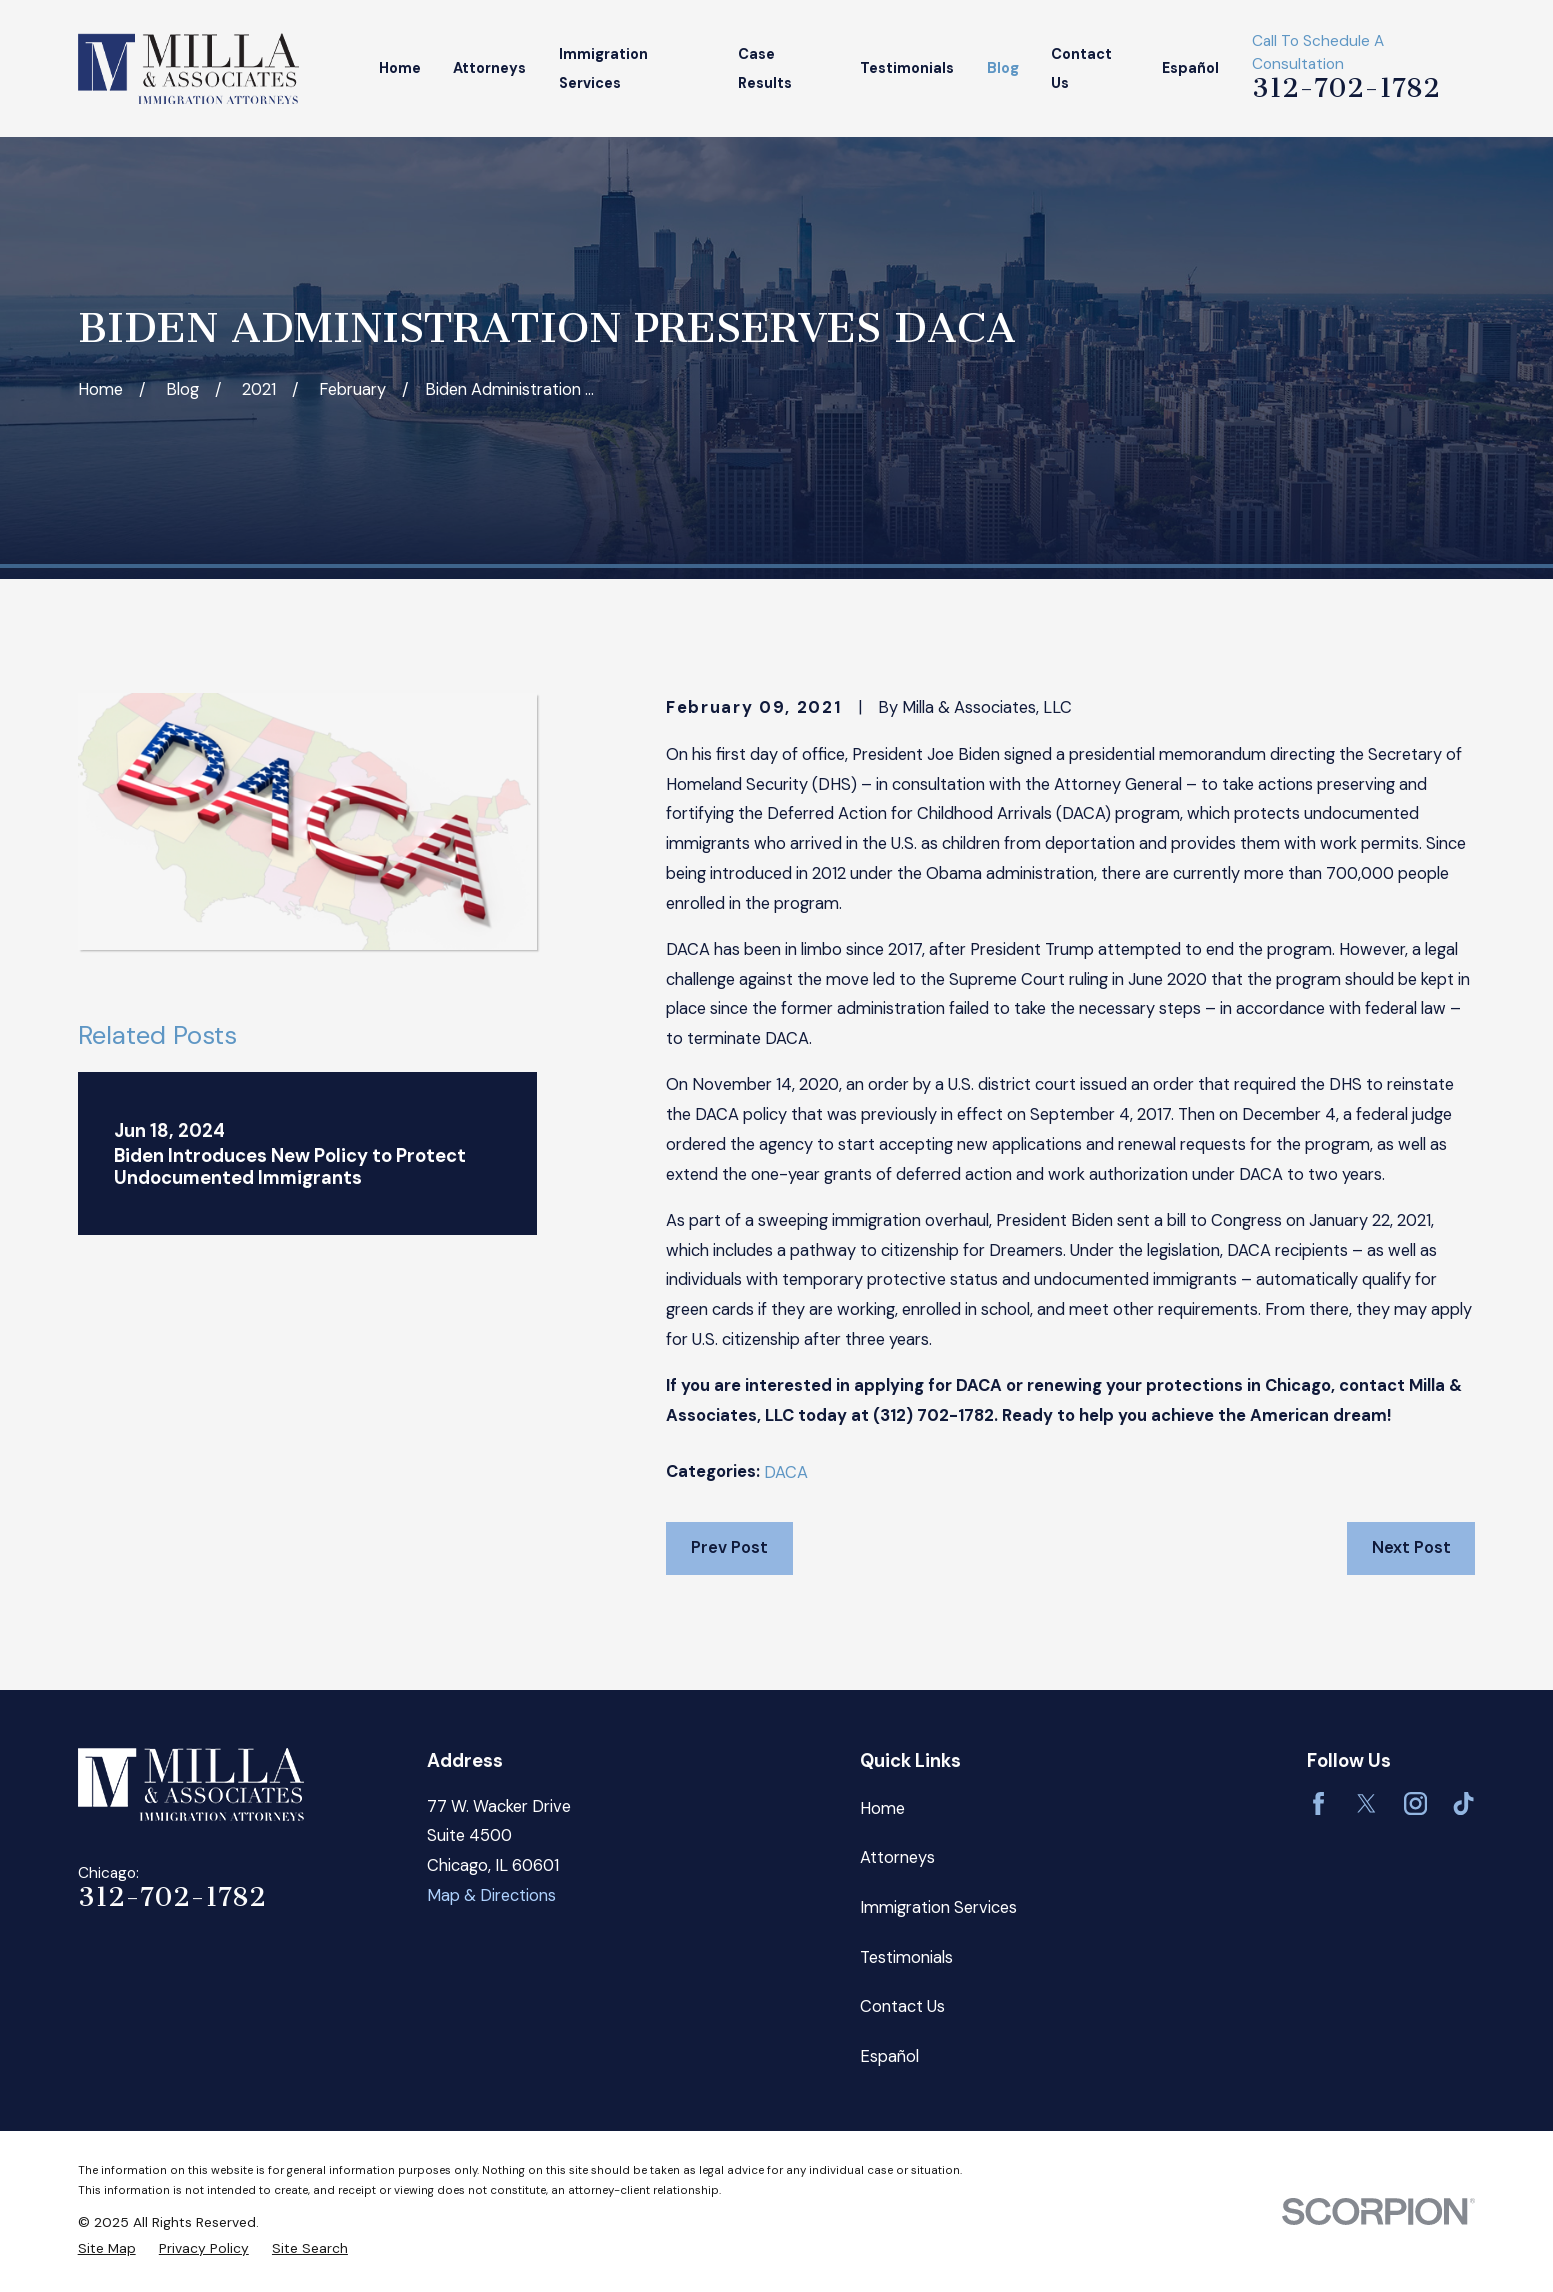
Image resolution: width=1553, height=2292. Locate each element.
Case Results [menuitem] (765, 68)
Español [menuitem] (1190, 68)
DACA (786, 1472)
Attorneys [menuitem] (489, 68)
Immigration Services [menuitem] (603, 68)
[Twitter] (1366, 1803)
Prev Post (729, 1547)
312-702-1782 (1346, 88)
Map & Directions (491, 1895)
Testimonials (906, 1957)
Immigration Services (938, 1907)
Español (889, 2056)
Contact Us (902, 2006)
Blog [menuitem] (1003, 68)
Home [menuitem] (400, 68)
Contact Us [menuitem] (1081, 68)
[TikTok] (1463, 1803)
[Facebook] (1318, 1803)
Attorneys (897, 1857)
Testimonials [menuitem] (907, 68)
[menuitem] (107, 2249)
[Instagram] (1415, 1803)
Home (882, 1808)
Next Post (1411, 1547)
